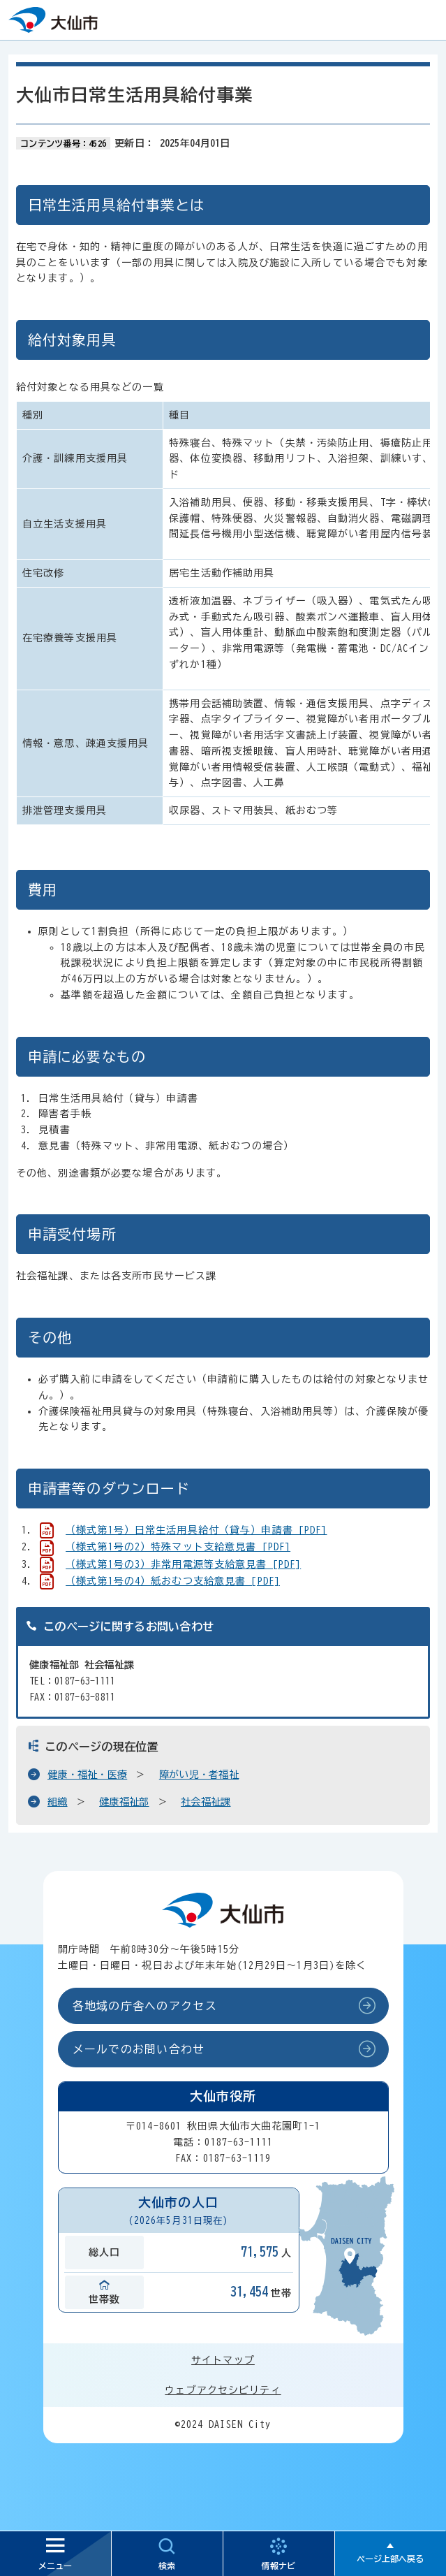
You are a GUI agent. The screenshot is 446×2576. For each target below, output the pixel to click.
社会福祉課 (205, 1802)
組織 (57, 1802)
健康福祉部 (124, 1802)
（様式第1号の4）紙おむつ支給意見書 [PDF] (173, 1581)
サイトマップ (223, 2360)
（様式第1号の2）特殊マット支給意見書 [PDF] (178, 1547)
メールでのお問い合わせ (139, 2049)
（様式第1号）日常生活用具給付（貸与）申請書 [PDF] (196, 1530)
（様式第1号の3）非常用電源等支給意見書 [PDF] (183, 1564)
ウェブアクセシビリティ (223, 2390)
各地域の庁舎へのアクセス (145, 2005)
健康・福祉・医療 (87, 1775)
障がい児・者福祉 (199, 1775)
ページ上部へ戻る (390, 2558)
